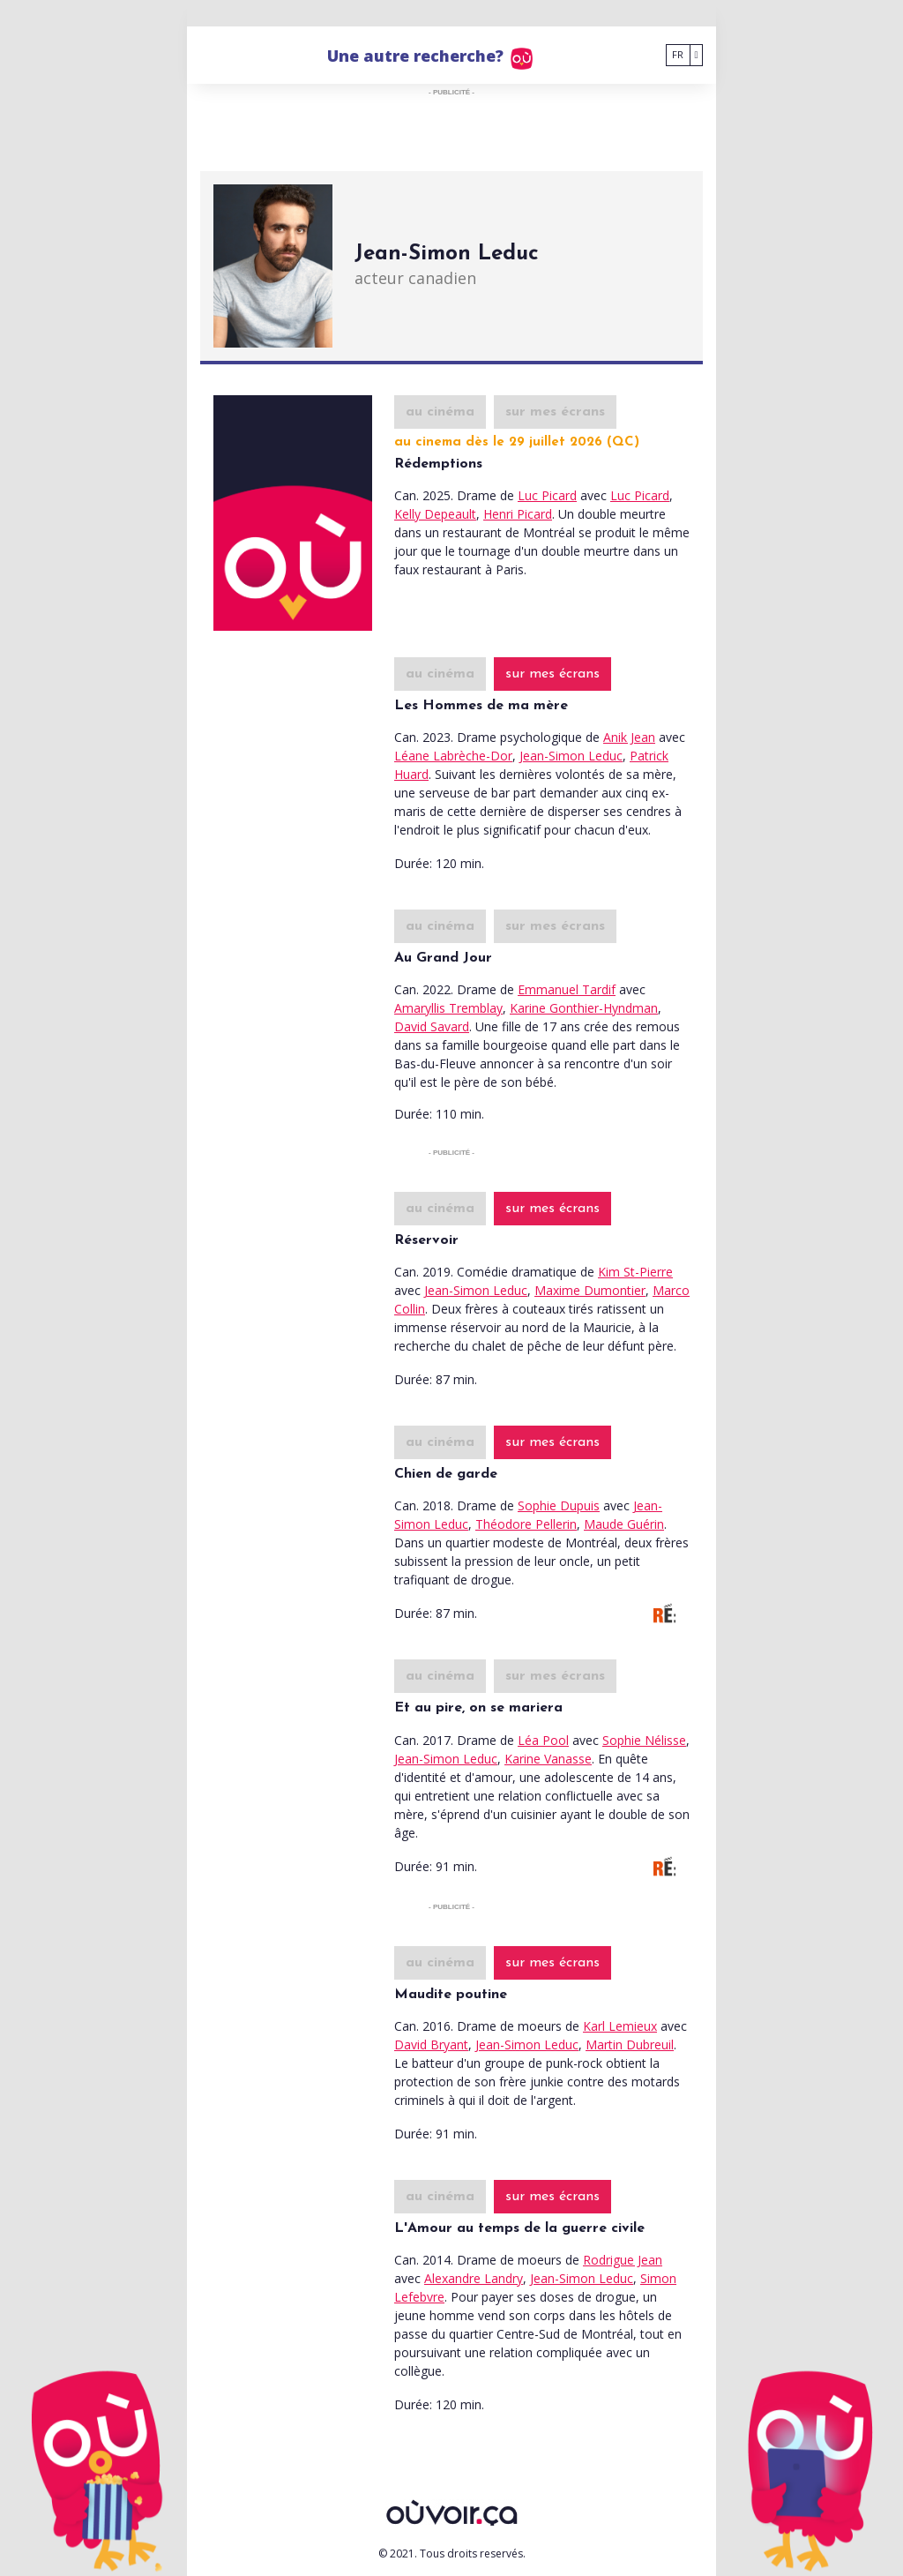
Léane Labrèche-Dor (453, 755)
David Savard (431, 1026)
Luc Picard (547, 495)
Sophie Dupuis (559, 1505)
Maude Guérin (624, 1524)
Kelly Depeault (435, 513)
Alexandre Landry (473, 2278)
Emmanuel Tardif (567, 989)
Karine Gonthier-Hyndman (584, 1008)
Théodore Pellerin (526, 1524)
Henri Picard (517, 513)
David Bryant (431, 2044)
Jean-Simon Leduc (571, 755)
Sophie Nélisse (644, 1740)
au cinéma (440, 412)
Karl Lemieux (620, 2026)
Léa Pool (543, 1740)
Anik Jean (629, 737)
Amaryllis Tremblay (448, 1008)
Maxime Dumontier (590, 1290)
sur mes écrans (555, 412)
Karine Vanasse (548, 1758)
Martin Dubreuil (630, 2044)
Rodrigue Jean (622, 2259)
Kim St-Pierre (635, 1271)
